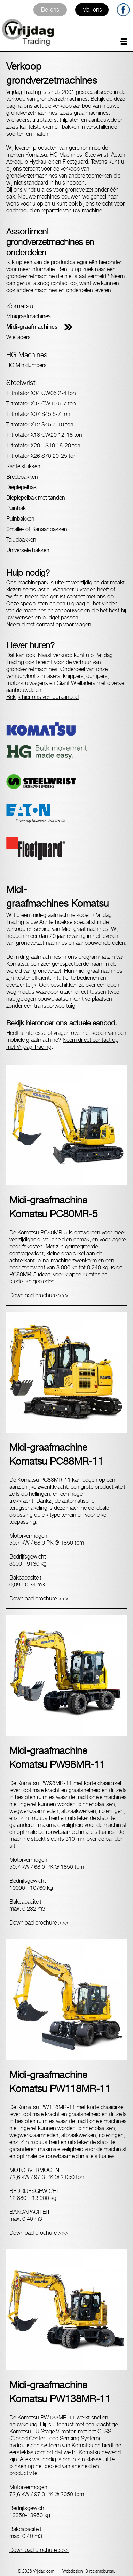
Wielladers (18, 337)
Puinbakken (20, 518)
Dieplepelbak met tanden (35, 497)
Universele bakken (27, 550)
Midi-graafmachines (31, 326)
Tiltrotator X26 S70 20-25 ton (41, 456)
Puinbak (16, 508)
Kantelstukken (23, 466)
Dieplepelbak (21, 487)
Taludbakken (21, 539)
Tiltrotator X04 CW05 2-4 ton (41, 393)
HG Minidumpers (26, 365)
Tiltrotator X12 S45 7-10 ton (39, 424)
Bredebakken (22, 476)
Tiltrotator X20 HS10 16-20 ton (43, 445)
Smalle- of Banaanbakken (36, 529)
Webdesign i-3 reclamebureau (88, 2571)
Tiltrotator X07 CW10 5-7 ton (41, 403)
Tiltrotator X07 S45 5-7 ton (38, 414)
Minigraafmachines (28, 316)
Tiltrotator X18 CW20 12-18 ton (44, 435)
